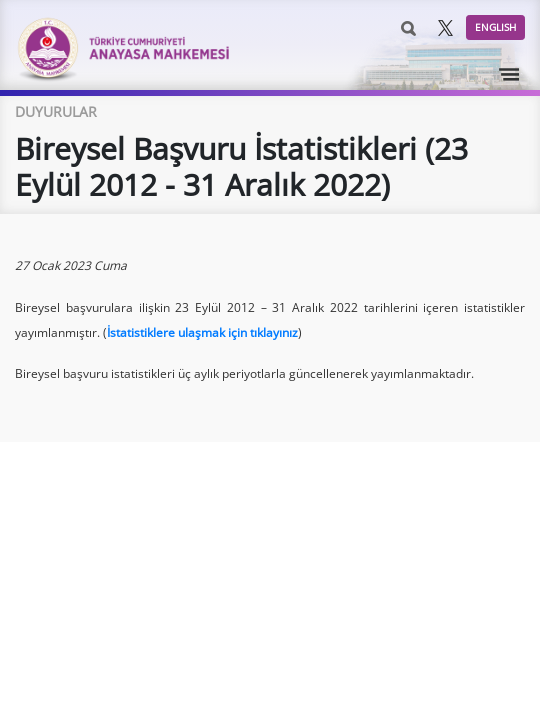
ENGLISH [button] (495, 27)
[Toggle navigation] (510, 75)
